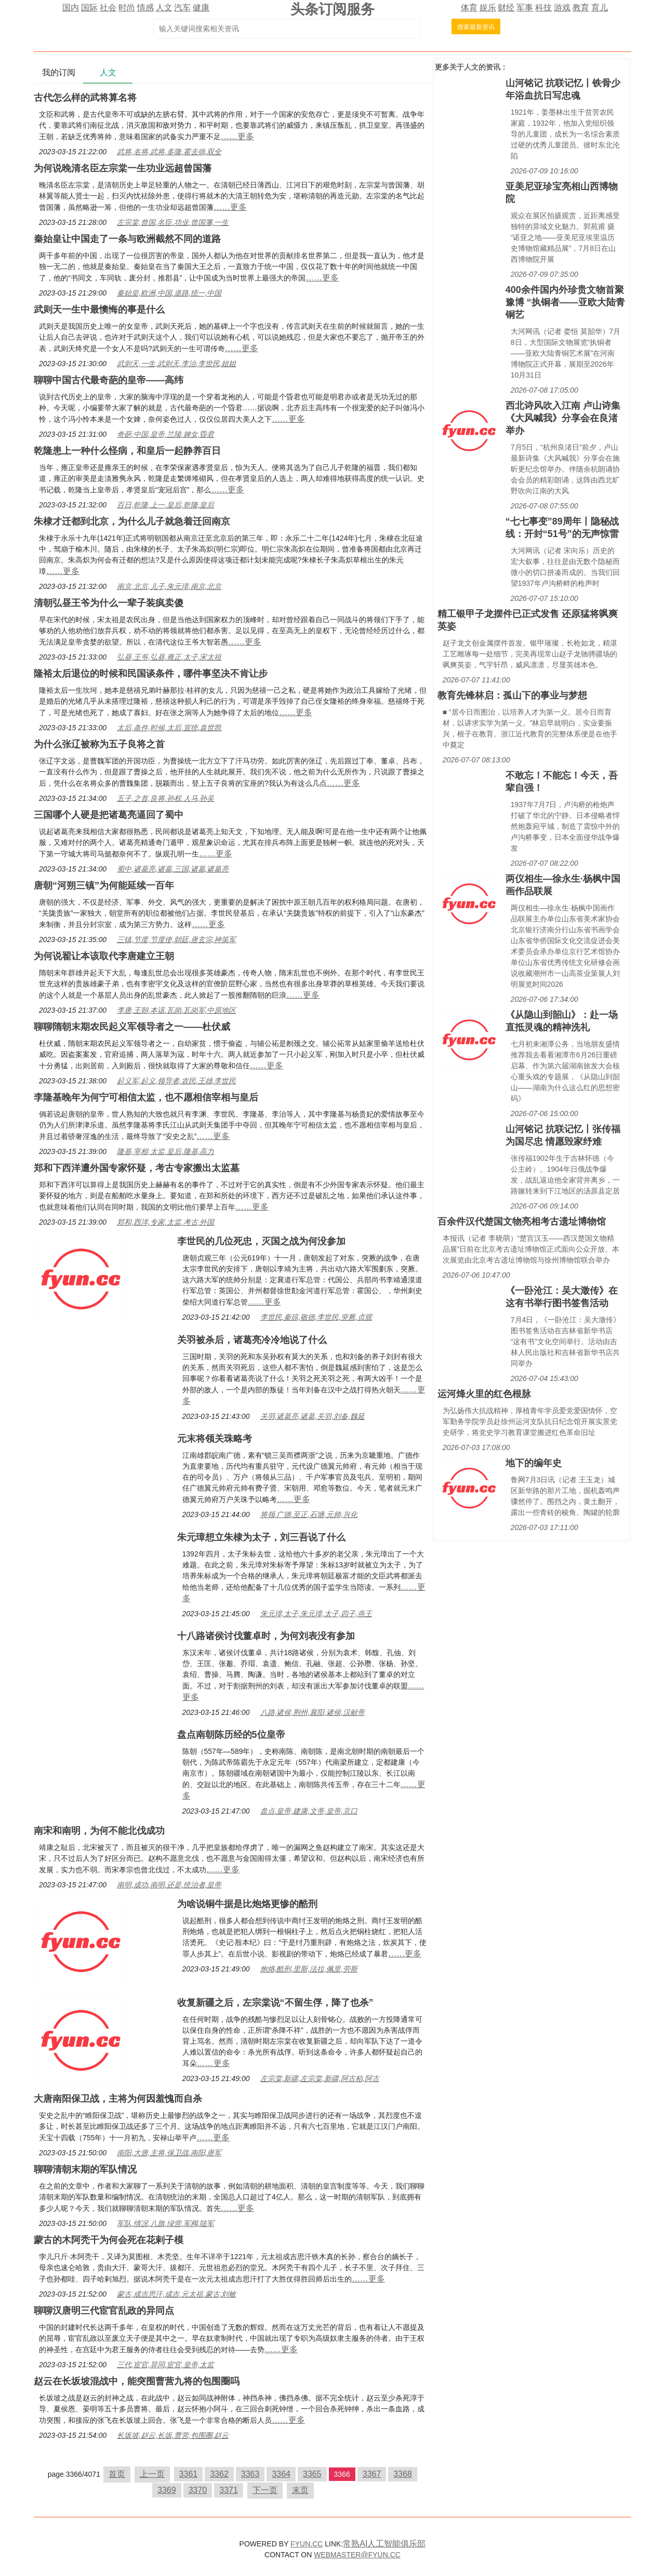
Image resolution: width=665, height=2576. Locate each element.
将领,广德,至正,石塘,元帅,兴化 (308, 1514)
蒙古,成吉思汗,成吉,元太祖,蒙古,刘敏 (176, 2294)
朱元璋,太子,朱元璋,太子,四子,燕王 (316, 1613)
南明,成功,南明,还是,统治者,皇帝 (169, 1885)
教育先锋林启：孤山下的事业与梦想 (512, 695)
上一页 (152, 2474)
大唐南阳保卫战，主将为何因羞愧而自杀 (118, 2099)
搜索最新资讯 (476, 27)
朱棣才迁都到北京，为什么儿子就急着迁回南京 (132, 521)
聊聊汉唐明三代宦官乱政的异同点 (104, 2310)
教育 (581, 7)
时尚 (126, 7)
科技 (543, 7)
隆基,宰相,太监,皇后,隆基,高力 (165, 1151)
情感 (145, 7)
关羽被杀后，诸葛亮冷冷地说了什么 (252, 1340)
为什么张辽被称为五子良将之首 (99, 744)
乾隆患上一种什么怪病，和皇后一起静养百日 (127, 451)
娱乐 (488, 7)
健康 (201, 7)
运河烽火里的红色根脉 (484, 1394)
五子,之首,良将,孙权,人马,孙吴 (165, 798)
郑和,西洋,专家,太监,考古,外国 (165, 1222)
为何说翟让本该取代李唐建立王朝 (104, 956)
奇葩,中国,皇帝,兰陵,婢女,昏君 (165, 434)
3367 (372, 2474)
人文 (164, 7)
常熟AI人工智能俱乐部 (384, 2543)
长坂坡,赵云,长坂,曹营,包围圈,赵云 (173, 2435)
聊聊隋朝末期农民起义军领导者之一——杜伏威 (132, 1027)
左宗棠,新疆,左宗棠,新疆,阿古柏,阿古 (319, 2078)
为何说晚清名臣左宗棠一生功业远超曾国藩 (122, 168)
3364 (281, 2474)
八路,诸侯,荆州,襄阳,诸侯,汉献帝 (312, 1712)
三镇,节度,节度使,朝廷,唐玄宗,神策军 (176, 939)
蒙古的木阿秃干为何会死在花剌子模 (108, 2240)
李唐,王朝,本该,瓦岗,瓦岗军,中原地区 (176, 1010)
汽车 (182, 7)
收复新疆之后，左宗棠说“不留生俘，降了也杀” (275, 2002)
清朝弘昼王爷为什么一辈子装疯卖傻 (108, 603)
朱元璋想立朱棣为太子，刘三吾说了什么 (261, 1537)
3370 (198, 2490)
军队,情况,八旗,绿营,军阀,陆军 (165, 2223)
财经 (506, 7)
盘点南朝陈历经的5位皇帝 (231, 1734)
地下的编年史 (534, 1463)
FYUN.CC (306, 2544)
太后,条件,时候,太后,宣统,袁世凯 (169, 727)
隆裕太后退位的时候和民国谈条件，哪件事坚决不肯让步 (151, 673)
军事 (524, 7)
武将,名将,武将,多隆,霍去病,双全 (169, 151)
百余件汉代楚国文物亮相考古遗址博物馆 (521, 1221)
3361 (188, 2474)
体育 (469, 7)
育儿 (599, 7)
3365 (312, 2474)
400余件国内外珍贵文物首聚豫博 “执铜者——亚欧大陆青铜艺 (565, 302)
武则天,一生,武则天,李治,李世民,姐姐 (176, 363)
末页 (300, 2490)
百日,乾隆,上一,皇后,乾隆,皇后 (165, 505)
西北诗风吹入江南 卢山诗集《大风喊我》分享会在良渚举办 (563, 418)
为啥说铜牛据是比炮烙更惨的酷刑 (247, 1904)
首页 (117, 2474)
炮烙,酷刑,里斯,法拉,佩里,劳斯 (308, 1969)
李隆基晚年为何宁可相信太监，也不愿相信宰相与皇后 (146, 1097)
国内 (70, 7)
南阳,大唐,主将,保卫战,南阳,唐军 (169, 2153)
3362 (219, 2474)
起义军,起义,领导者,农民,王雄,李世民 (176, 1081)
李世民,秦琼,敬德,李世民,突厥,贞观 (316, 1317)
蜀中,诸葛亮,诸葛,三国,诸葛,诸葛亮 (173, 869)
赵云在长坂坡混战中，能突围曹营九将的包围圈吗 (137, 2381)
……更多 (237, 136)
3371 (228, 2490)
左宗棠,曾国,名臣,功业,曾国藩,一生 (173, 222)
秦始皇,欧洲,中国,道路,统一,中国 (169, 293)
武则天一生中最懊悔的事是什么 (99, 309)
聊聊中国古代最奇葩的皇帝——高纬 (108, 380)
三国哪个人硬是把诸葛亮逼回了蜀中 (108, 815)
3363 (250, 2474)
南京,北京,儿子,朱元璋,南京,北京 (169, 586)
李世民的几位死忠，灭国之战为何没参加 (261, 1241)
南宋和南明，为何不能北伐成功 (99, 1831)
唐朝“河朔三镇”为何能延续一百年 (104, 885)
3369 (166, 2490)
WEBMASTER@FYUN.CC (357, 2555)
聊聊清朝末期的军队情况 (85, 2169)
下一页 (264, 2490)
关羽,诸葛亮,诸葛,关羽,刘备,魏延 (312, 1416)
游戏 (562, 7)
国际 (89, 7)
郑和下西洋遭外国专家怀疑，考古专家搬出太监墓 (137, 1168)
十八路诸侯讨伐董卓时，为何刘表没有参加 (266, 1636)
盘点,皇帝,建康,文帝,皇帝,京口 (308, 1811)
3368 (402, 2474)
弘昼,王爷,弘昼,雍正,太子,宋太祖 (169, 657)
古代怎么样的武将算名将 (85, 97)
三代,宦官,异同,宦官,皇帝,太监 (165, 2364)
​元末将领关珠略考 (214, 1438)
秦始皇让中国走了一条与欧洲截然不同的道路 (127, 239)
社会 (108, 7)
